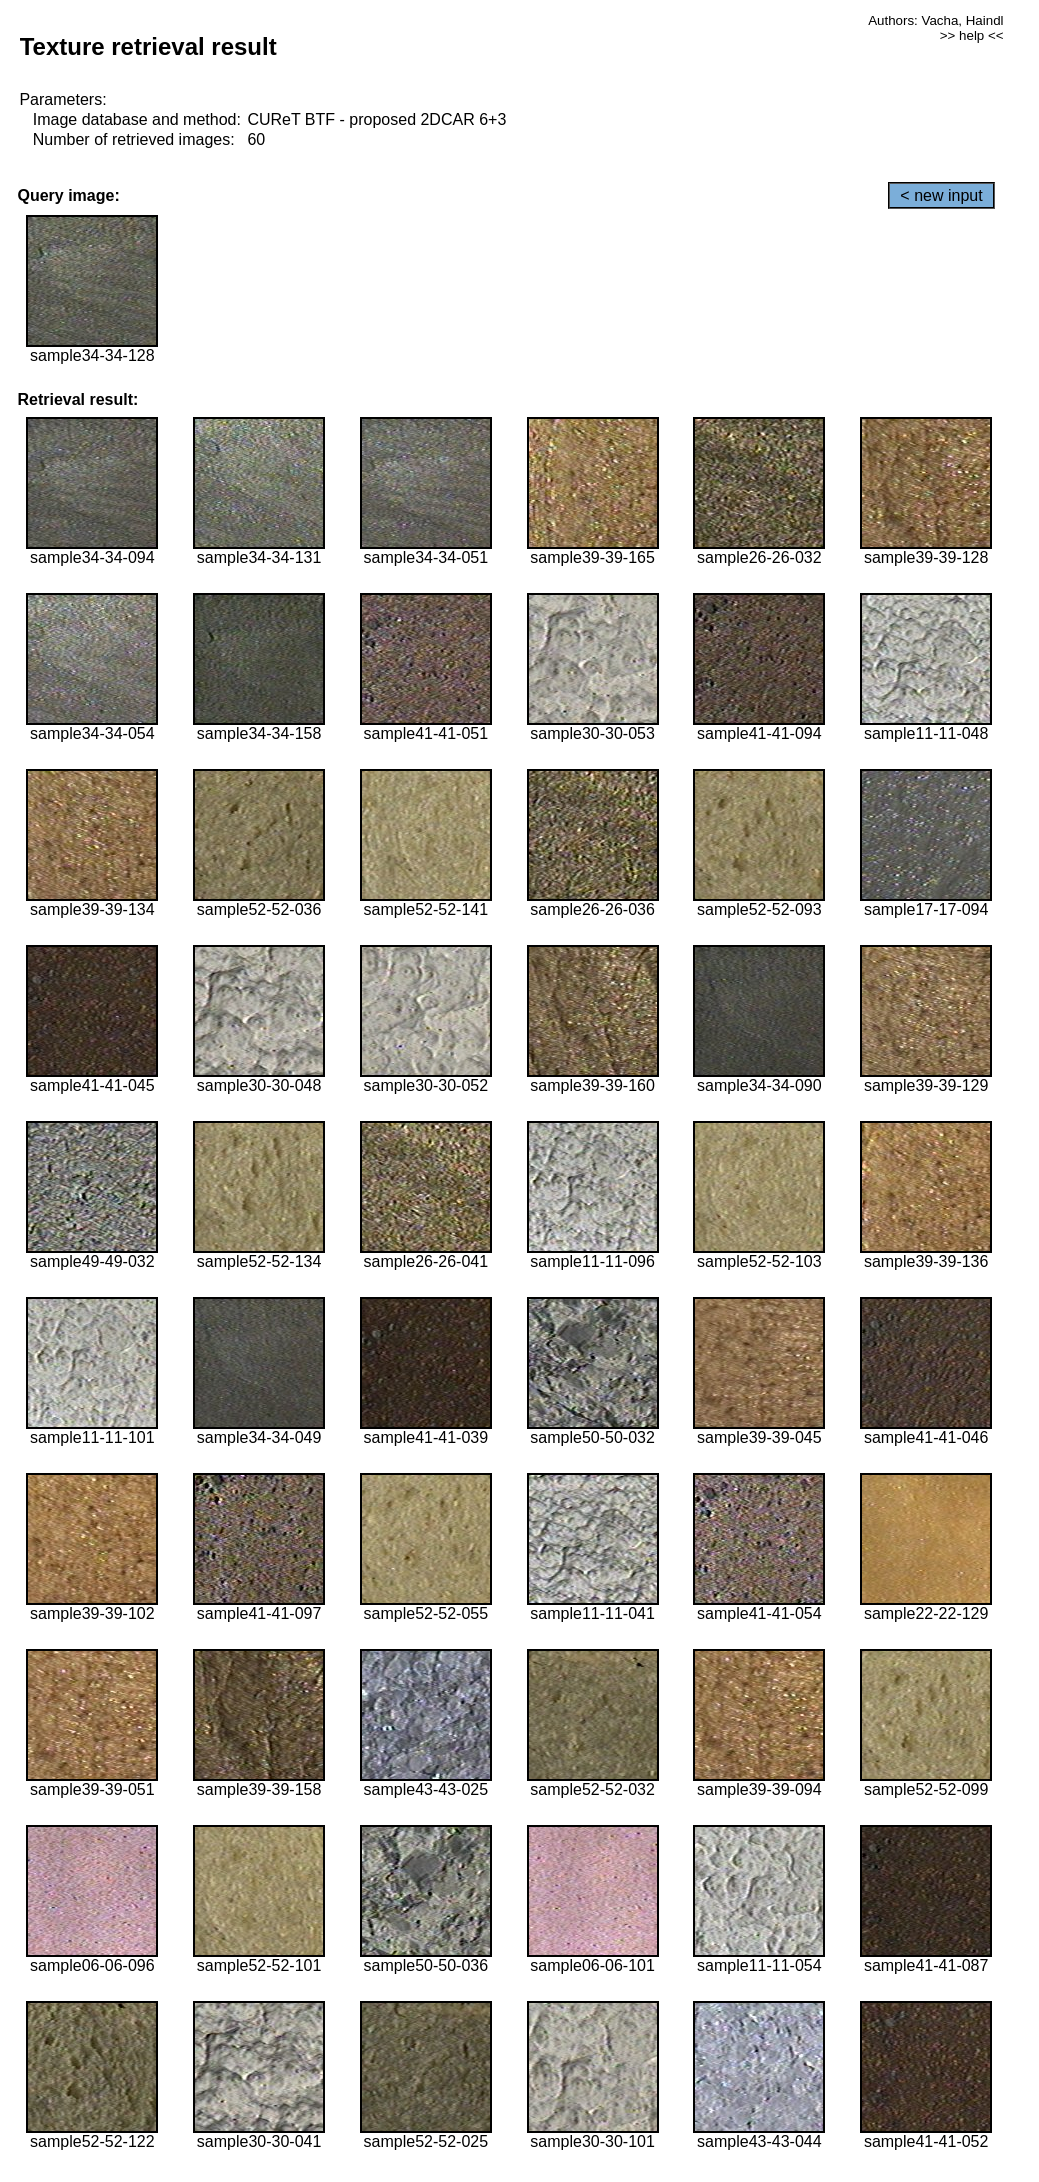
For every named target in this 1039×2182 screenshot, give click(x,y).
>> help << (972, 35)
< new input (941, 195)
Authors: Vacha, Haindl (935, 20)
